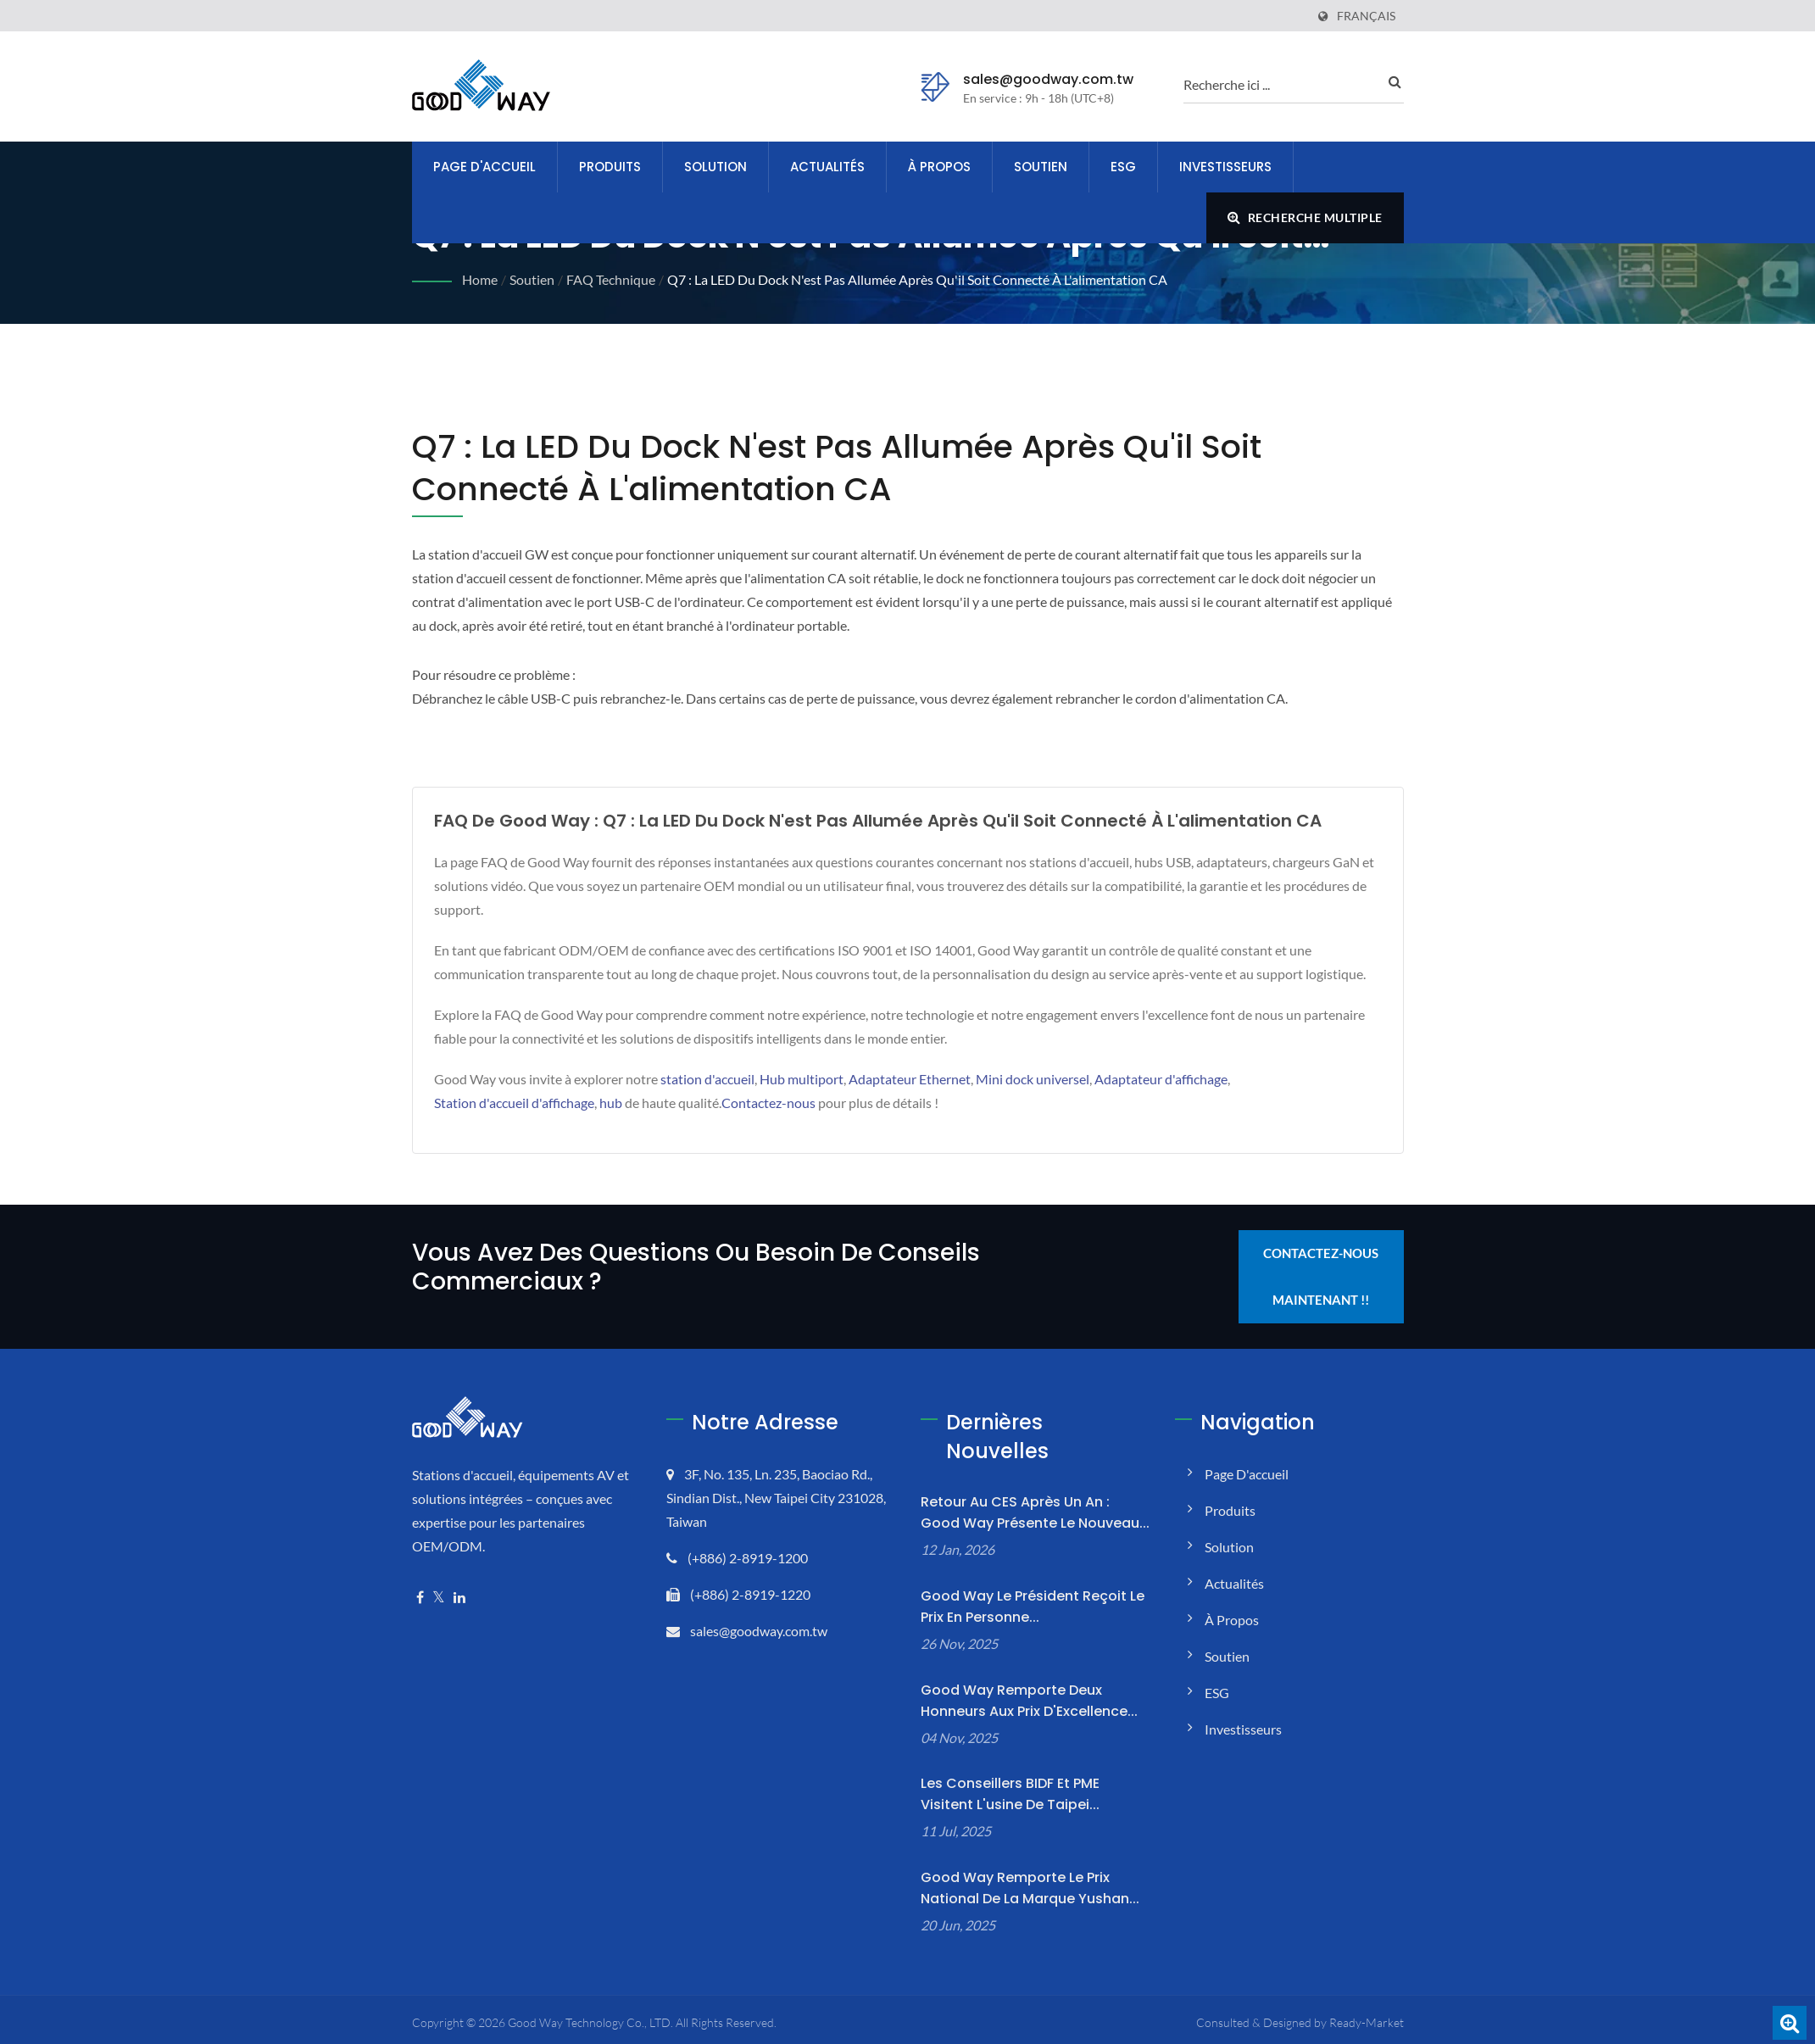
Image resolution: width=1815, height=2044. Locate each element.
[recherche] (1280, 84)
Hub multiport (801, 1079)
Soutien (1040, 166)
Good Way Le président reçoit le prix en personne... (1032, 1606)
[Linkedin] (459, 1597)
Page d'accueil (484, 166)
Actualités (827, 166)
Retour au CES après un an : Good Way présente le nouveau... (1035, 1512)
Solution (715, 166)
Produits (610, 166)
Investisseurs (1225, 166)
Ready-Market (1366, 2022)
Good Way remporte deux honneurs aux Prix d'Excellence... (1029, 1700)
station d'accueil (707, 1079)
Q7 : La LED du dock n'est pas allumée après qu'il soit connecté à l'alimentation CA (917, 279)
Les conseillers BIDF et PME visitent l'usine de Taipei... (1010, 1794)
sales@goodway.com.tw (1048, 79)
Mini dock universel (1032, 1079)
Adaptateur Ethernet (910, 1079)
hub (610, 1102)
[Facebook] (420, 1597)
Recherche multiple (1305, 217)
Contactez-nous (768, 1102)
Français (1366, 16)
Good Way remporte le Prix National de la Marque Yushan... (1030, 1888)
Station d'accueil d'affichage (514, 1102)
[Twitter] (438, 1597)
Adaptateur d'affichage (1161, 1079)
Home (480, 279)
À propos (939, 166)
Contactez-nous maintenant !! (1320, 1276)
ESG (1123, 166)
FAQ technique (610, 279)
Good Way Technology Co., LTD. (590, 2022)
